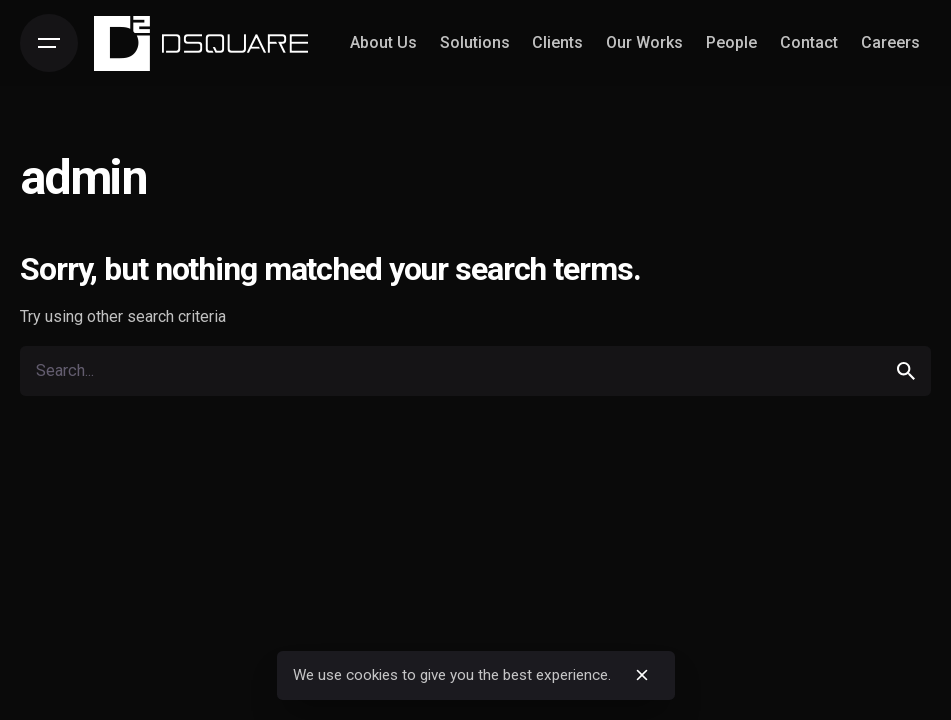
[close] (642, 675)
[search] (906, 371)
